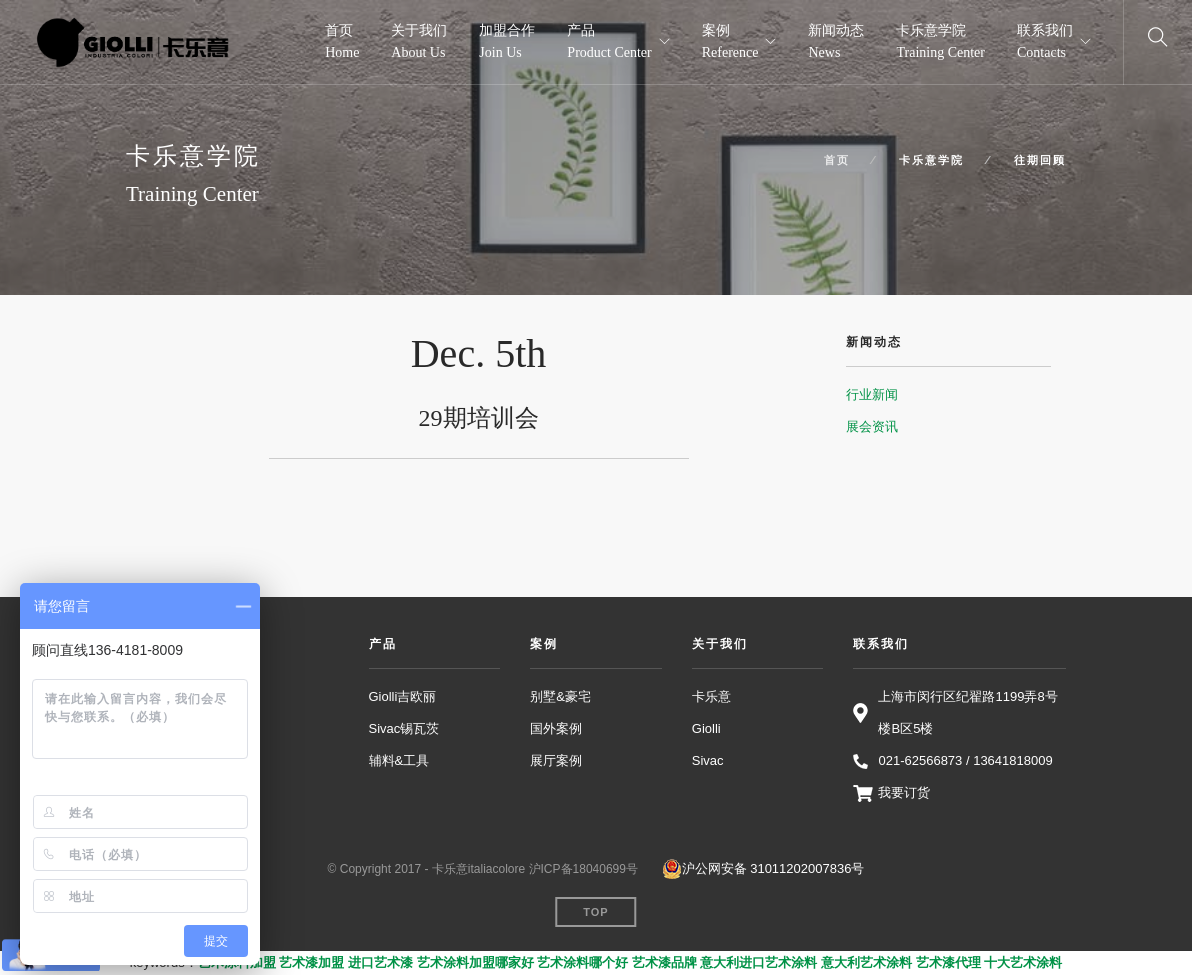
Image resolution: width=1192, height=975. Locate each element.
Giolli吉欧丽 (403, 696)
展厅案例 (556, 760)
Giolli (706, 728)
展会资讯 (872, 426)
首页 (837, 160)
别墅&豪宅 (560, 696)
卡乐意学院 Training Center (940, 41)
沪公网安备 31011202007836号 (763, 869)
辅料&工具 (399, 760)
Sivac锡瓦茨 (404, 728)
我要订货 (904, 792)
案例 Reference (730, 41)
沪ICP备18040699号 (583, 869)
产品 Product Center (609, 41)
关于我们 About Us (419, 41)
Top (595, 912)
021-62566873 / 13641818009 (965, 760)
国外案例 (556, 728)
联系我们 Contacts (1045, 41)
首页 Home (342, 41)
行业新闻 (872, 394)
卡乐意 (711, 696)
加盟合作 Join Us (507, 41)
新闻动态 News (836, 41)
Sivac (708, 760)
